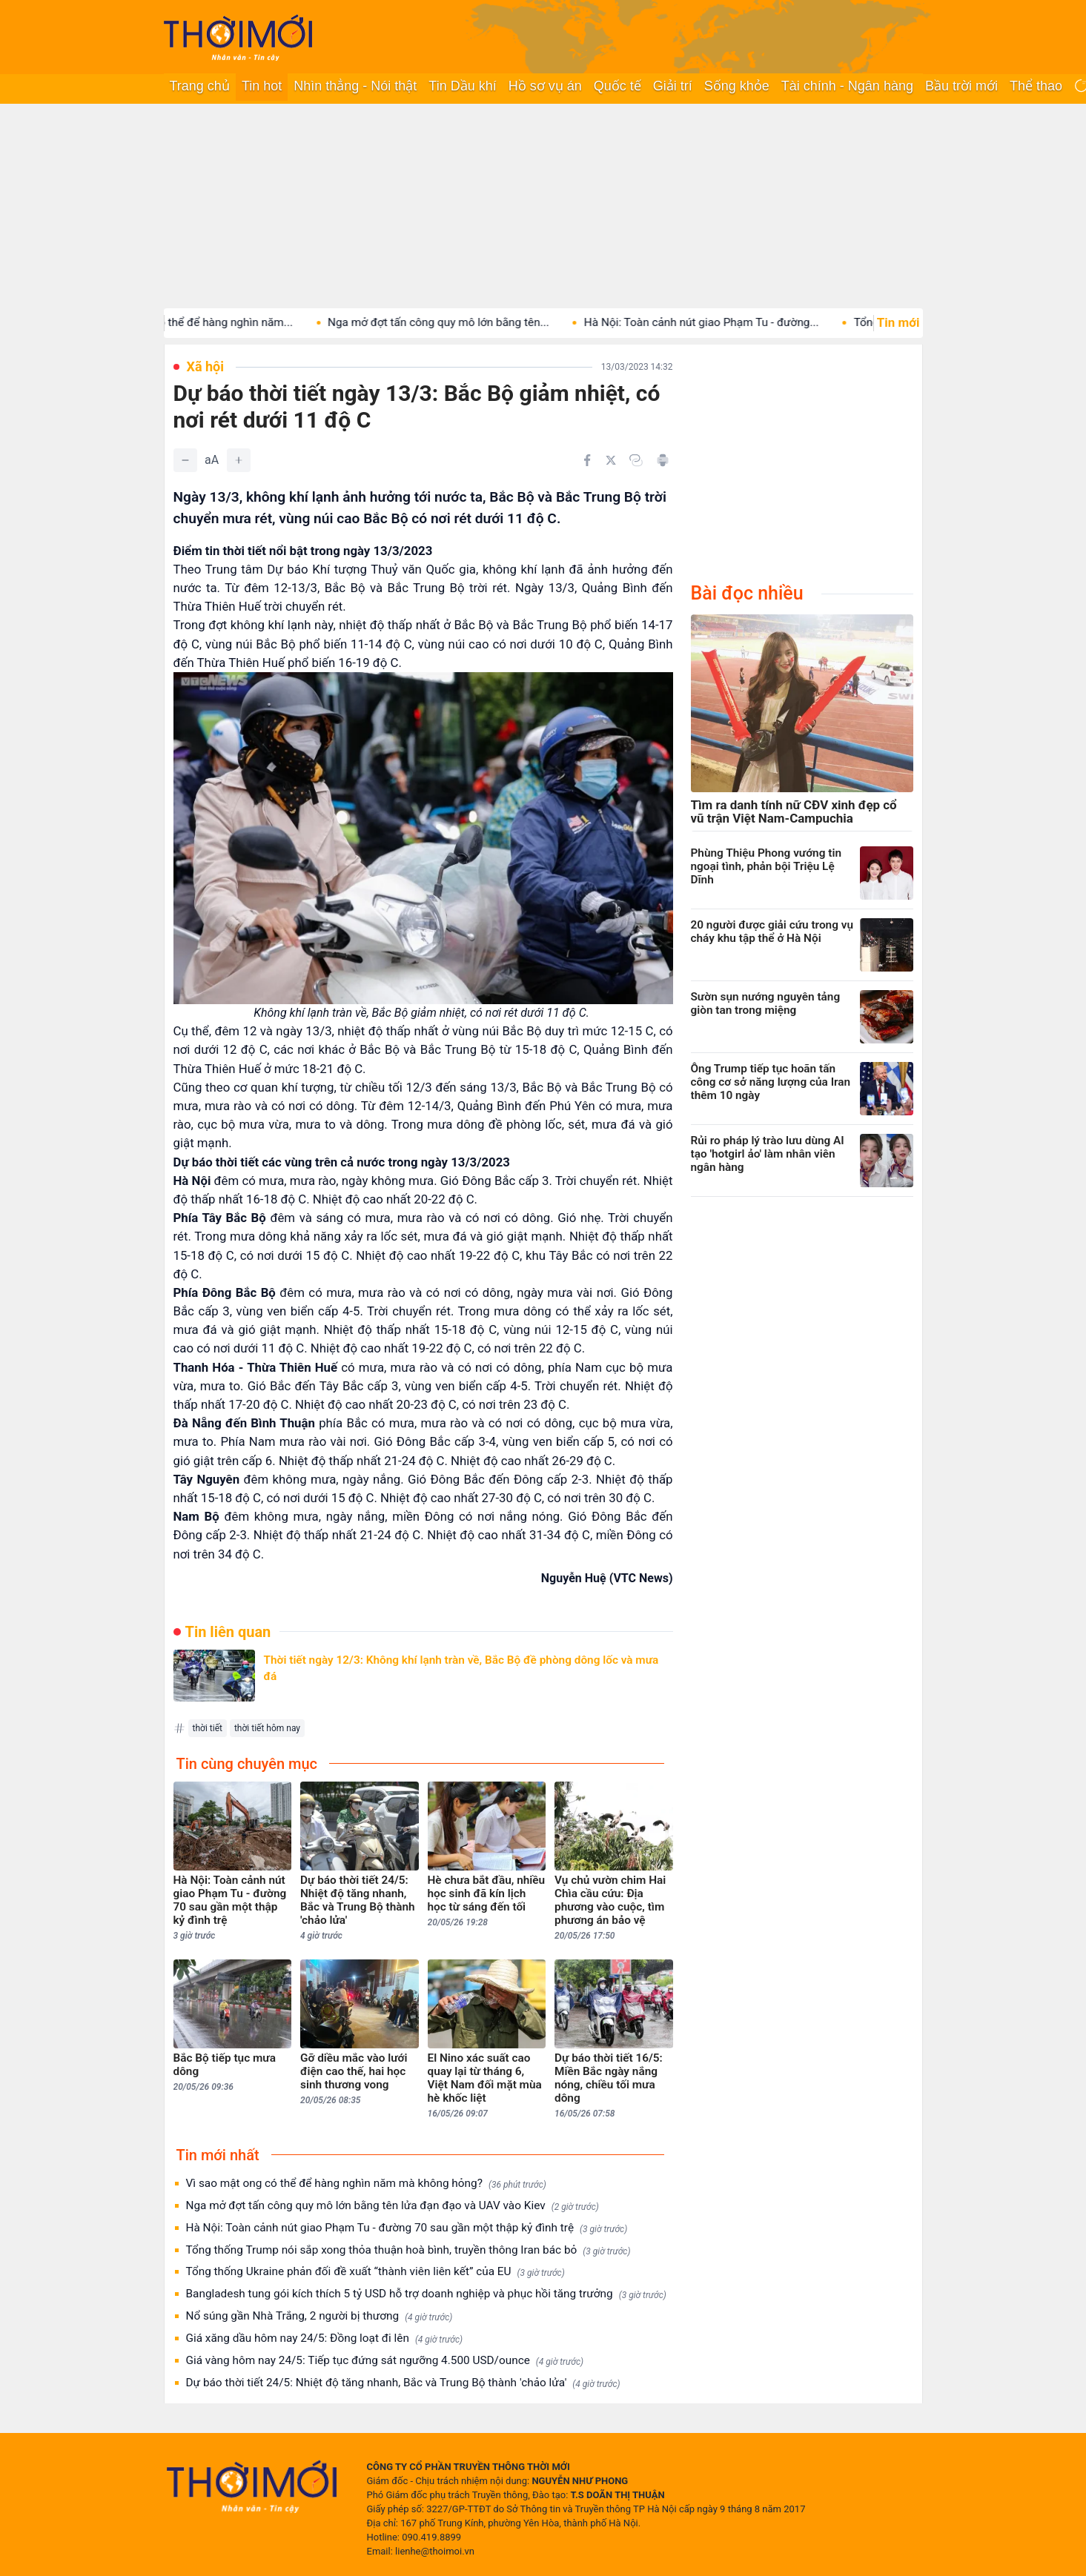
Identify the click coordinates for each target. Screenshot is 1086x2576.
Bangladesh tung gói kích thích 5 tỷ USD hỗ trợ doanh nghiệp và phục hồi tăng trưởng (426, 2294)
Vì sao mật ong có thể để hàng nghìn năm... (200, 322)
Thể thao (1036, 86)
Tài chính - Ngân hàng (847, 86)
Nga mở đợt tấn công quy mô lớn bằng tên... (455, 322)
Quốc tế (617, 86)
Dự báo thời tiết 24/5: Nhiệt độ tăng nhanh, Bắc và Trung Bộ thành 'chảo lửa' (403, 2383)
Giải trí (672, 86)
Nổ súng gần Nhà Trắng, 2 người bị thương (319, 2316)
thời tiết (207, 1728)
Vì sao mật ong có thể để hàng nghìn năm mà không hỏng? (366, 2184)
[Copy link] (636, 460)
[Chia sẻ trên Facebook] (587, 460)
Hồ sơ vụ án (545, 86)
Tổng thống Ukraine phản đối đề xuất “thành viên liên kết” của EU (375, 2272)
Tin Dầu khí (462, 86)
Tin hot (262, 86)
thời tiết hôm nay (267, 1728)
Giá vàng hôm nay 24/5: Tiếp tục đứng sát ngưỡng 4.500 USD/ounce (385, 2361)
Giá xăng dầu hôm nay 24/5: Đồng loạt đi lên (324, 2338)
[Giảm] (185, 460)
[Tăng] (239, 460)
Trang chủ (200, 86)
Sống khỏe (736, 86)
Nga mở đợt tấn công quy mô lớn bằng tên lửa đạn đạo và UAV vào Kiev (392, 2206)
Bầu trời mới (961, 86)
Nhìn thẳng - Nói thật (355, 86)
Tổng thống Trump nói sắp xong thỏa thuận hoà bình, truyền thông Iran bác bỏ (408, 2250)
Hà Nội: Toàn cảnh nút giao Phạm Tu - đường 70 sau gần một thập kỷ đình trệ (407, 2228)
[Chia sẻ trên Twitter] (611, 460)
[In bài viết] (662, 460)
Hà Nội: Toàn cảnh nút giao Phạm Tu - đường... (717, 322)
